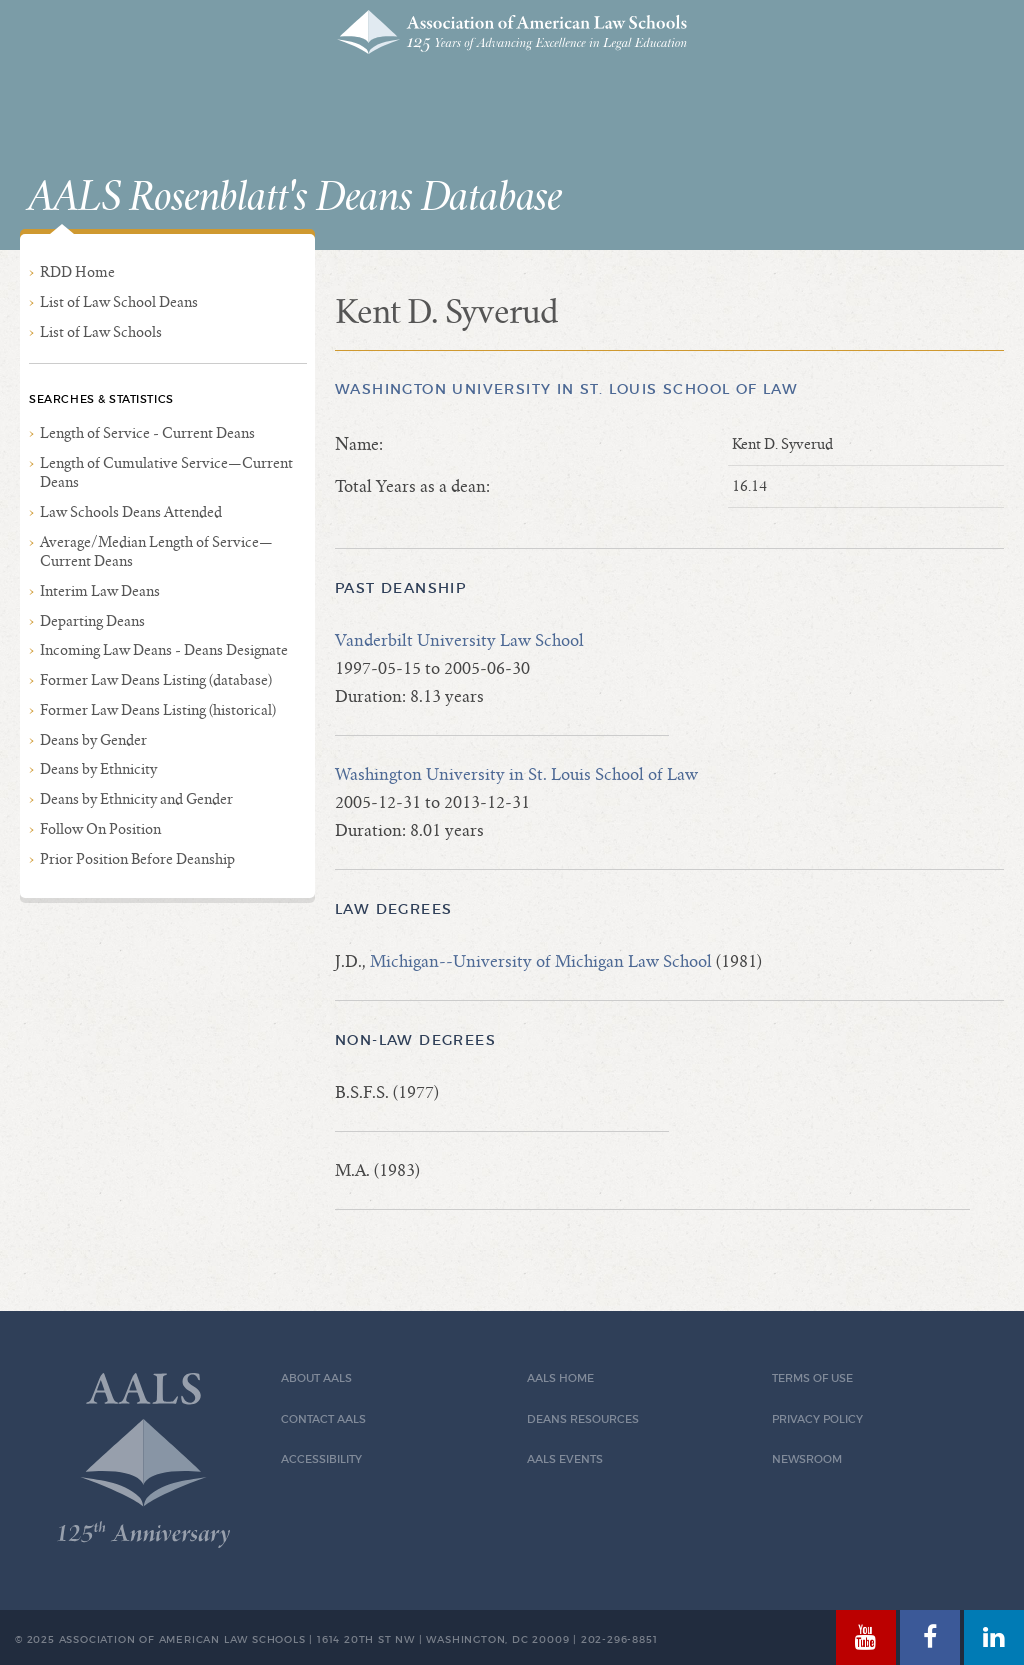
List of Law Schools (101, 332)
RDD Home (77, 272)
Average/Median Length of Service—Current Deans (156, 551)
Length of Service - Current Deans (147, 433)
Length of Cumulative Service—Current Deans (166, 472)
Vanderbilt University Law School (459, 640)
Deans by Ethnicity (98, 769)
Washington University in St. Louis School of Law (566, 389)
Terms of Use (812, 1378)
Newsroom (807, 1459)
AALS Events (565, 1459)
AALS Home (560, 1378)
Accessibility (321, 1459)
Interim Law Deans (100, 591)
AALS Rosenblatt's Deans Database (295, 198)
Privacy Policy (817, 1419)
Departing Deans (92, 621)
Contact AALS (323, 1419)
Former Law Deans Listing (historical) (158, 710)
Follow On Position (100, 829)
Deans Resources (583, 1419)
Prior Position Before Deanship (137, 859)
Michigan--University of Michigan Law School (541, 961)
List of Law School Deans (119, 302)
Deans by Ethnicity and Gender (136, 799)
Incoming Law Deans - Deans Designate (164, 650)
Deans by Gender (93, 740)
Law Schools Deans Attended (131, 512)
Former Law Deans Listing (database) (156, 680)
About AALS (316, 1378)
